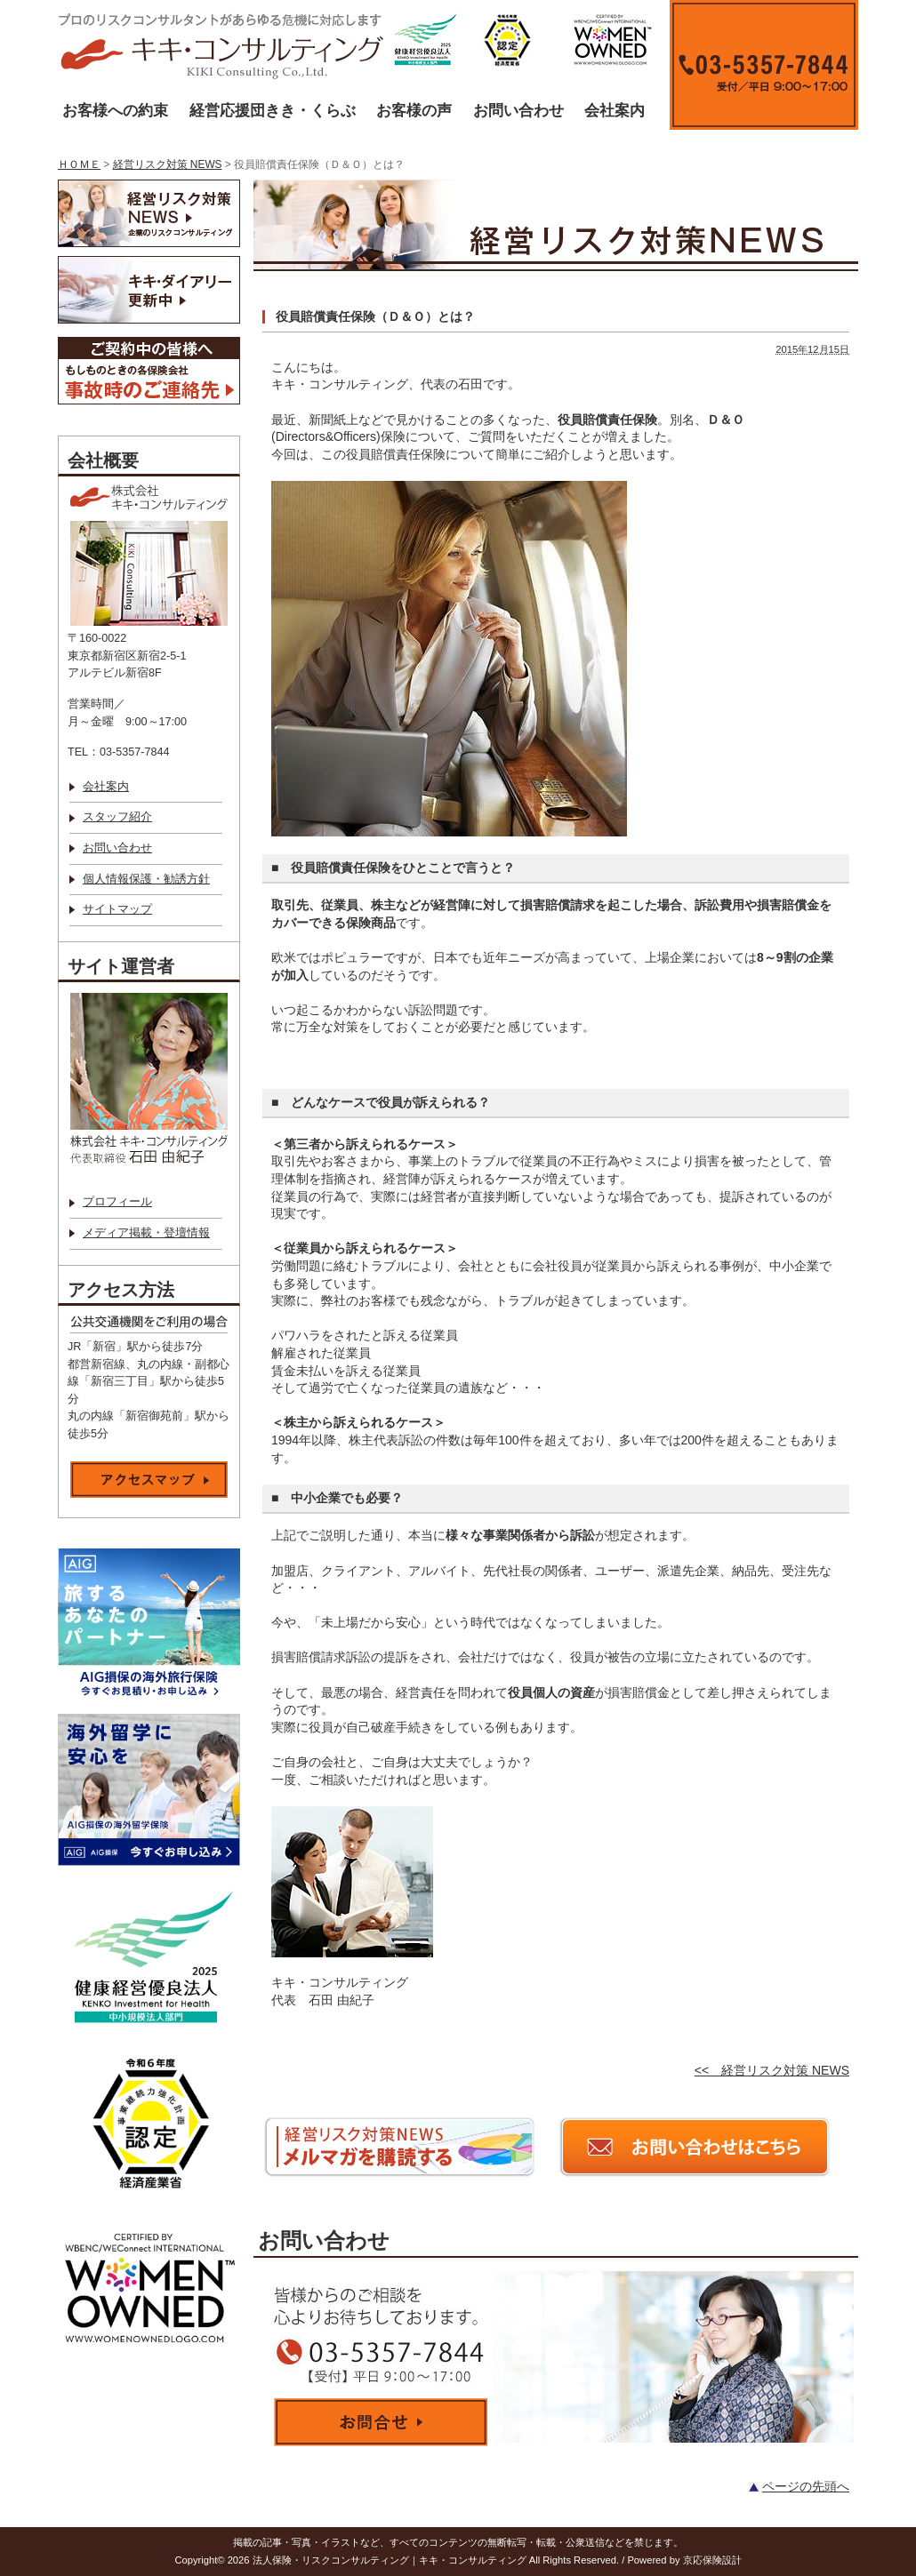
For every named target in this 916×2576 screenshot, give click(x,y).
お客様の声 (414, 110)
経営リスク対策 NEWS (167, 164)
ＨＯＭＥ (79, 164)
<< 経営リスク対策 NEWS (772, 2070)
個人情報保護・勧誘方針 (146, 879)
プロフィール (117, 1202)
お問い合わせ (518, 110)
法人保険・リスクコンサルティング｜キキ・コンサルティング (389, 2560)
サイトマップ (117, 909)
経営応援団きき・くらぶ (272, 110)
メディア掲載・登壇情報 (146, 1233)
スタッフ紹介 (117, 817)
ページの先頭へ (805, 2486)
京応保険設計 (712, 2560)
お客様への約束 (115, 110)
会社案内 (614, 110)
